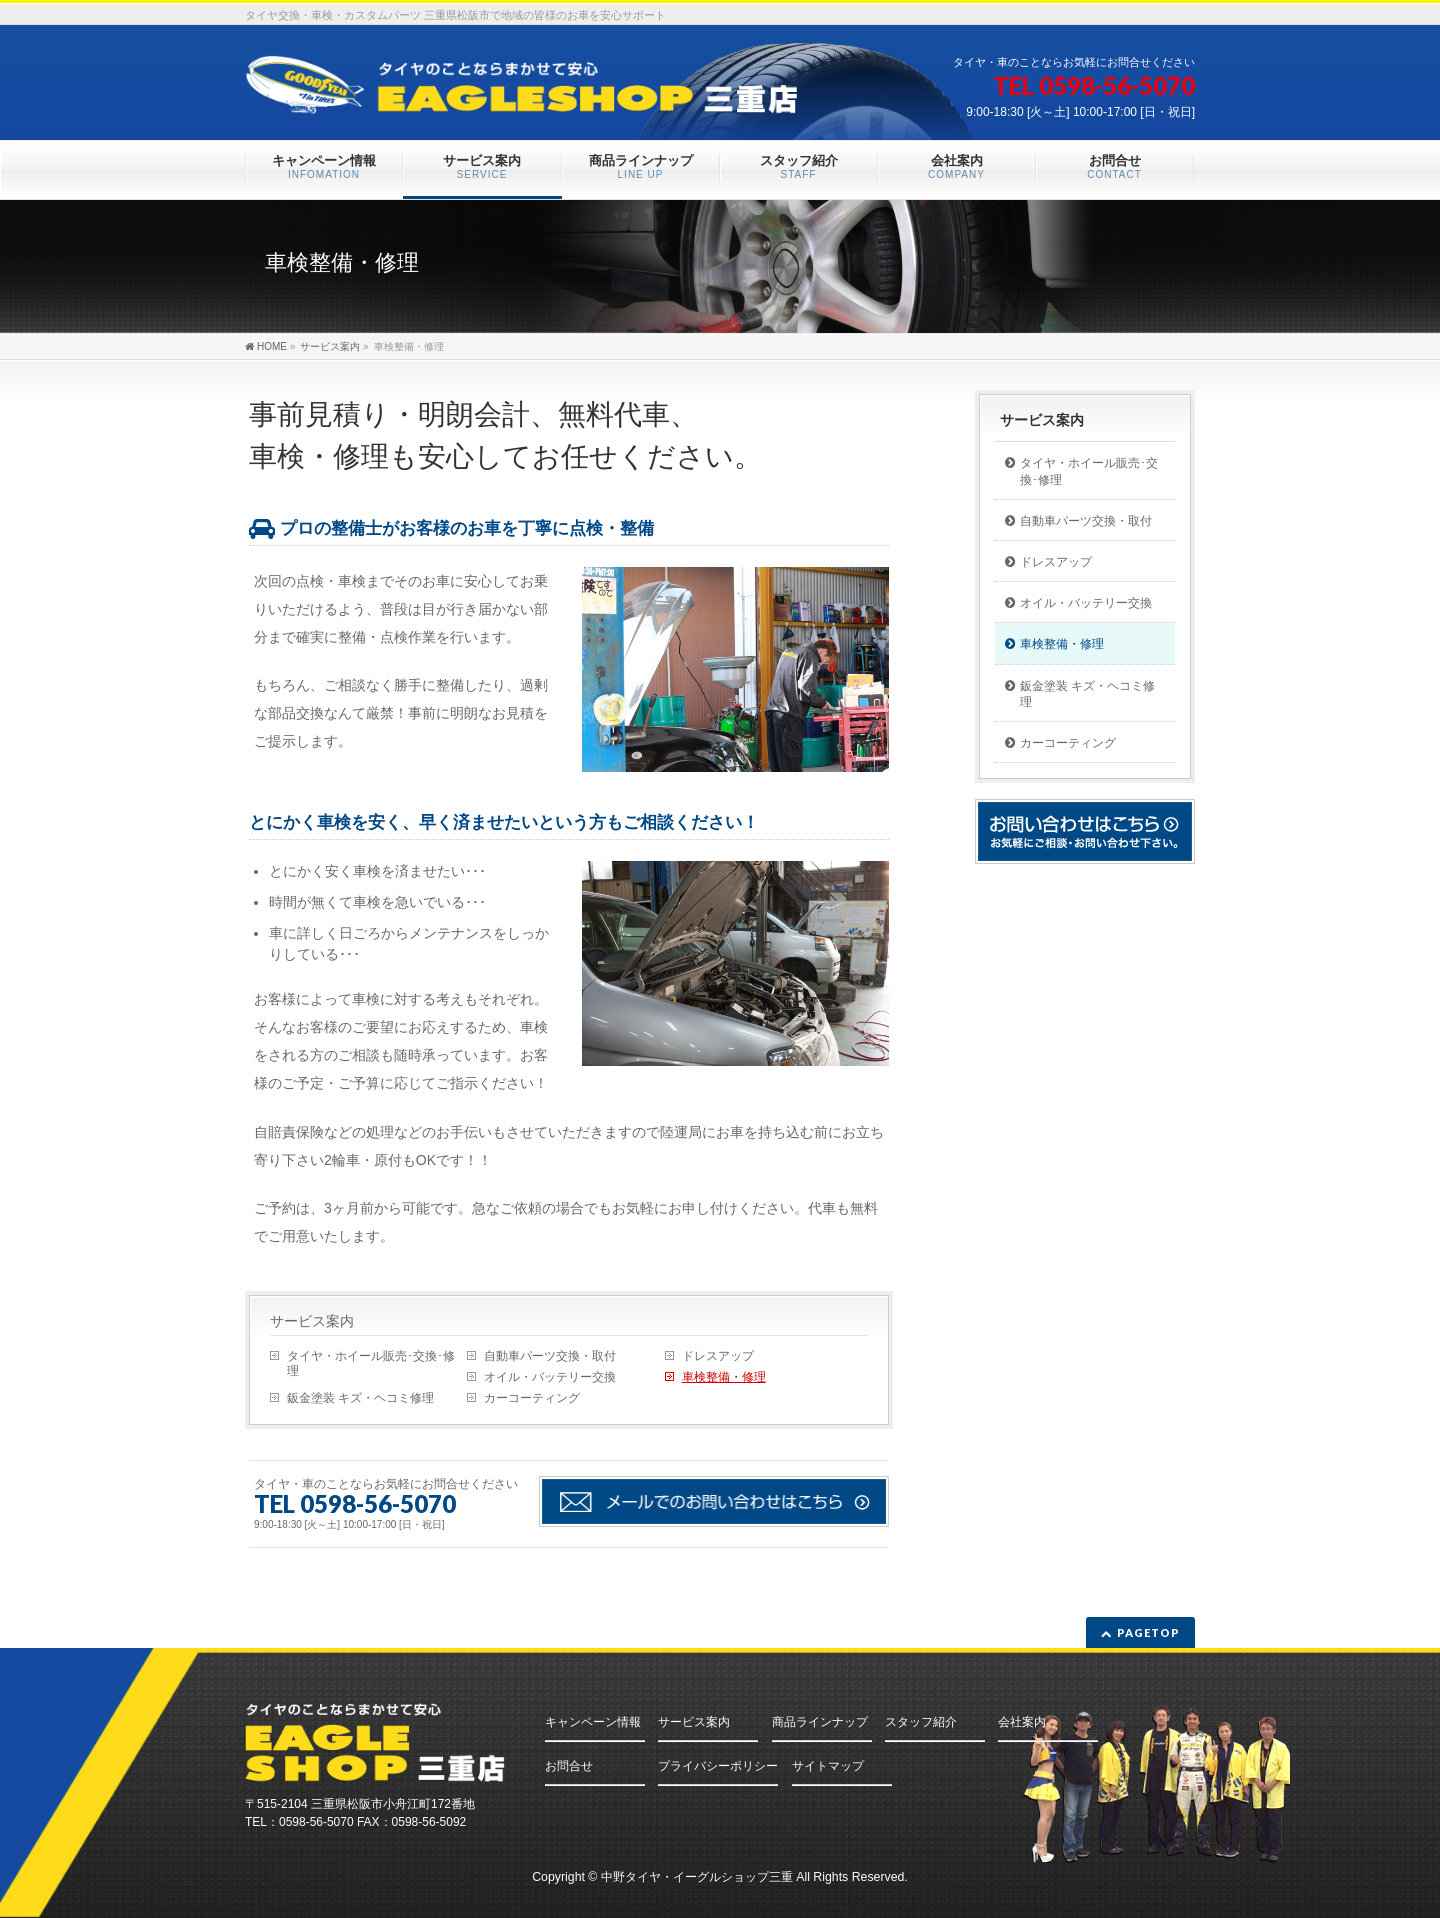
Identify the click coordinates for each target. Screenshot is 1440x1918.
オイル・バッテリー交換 (550, 1377)
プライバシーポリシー (718, 1766)
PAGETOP (1148, 1632)
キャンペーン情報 (593, 1722)
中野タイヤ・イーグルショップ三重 (697, 1877)
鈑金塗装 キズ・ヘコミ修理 (360, 1398)
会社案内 (1022, 1722)
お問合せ (569, 1766)
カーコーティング (532, 1398)
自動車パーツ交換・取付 (550, 1356)
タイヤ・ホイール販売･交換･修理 (371, 1363)
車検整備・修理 (724, 1377)
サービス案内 (312, 1321)
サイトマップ (828, 1766)
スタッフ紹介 (921, 1722)
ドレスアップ (718, 1356)
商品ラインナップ (820, 1722)
